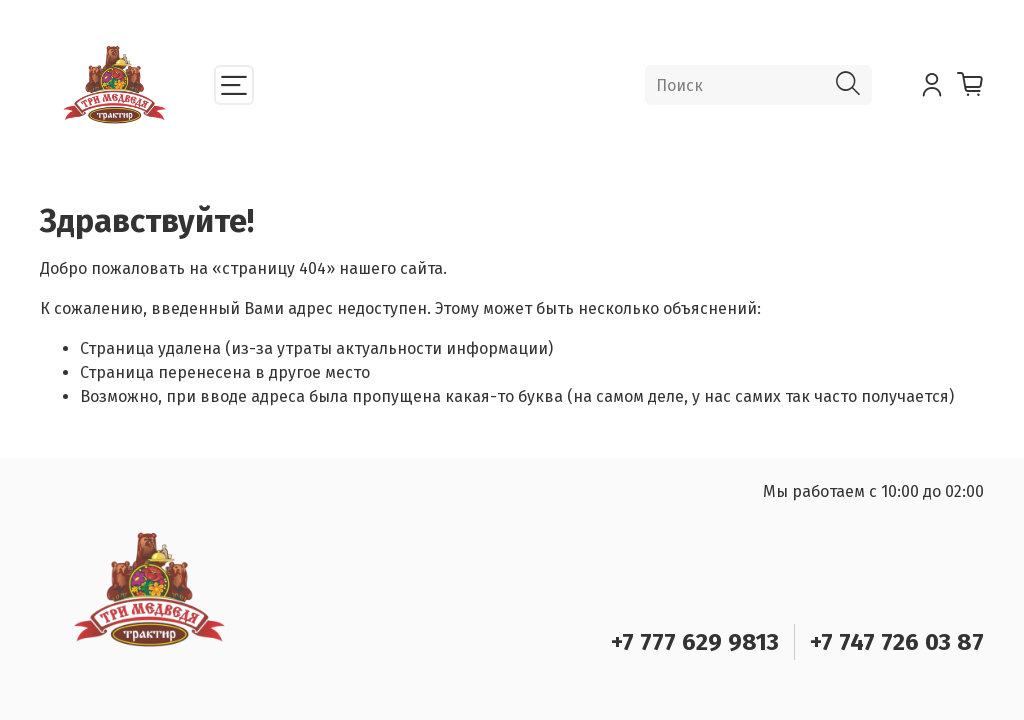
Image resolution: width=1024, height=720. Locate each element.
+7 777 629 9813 (695, 642)
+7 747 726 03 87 (897, 642)
